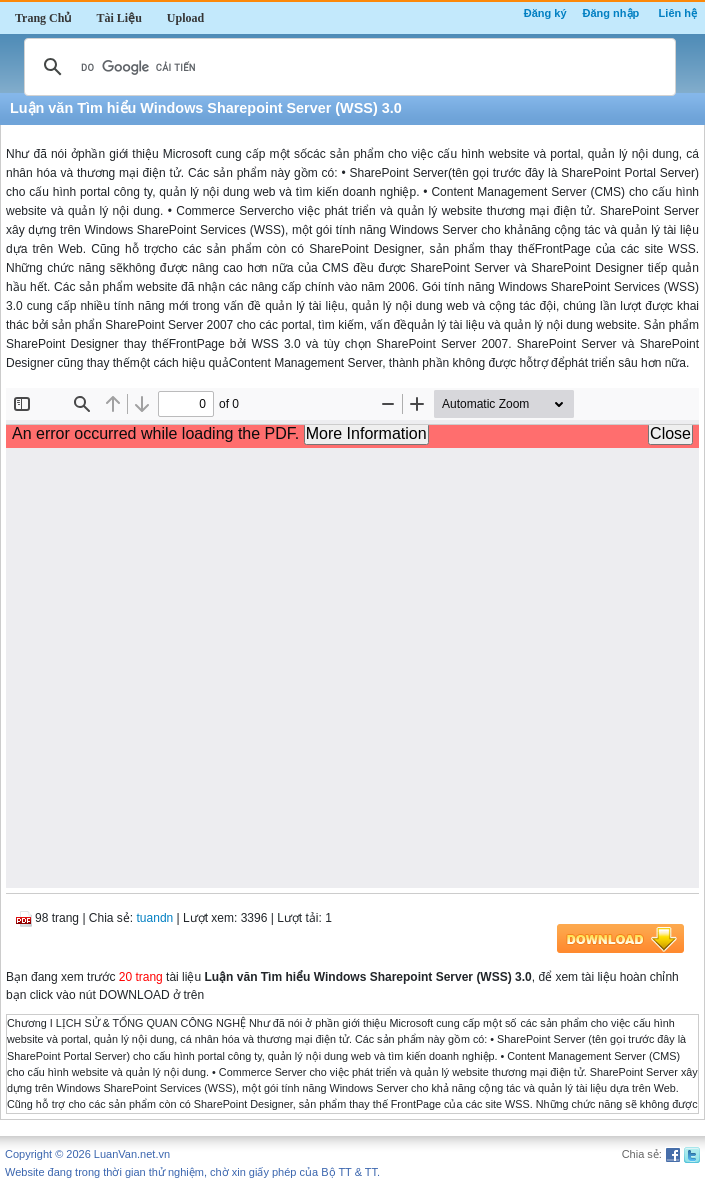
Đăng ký (545, 13)
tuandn (155, 918)
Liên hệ (678, 13)
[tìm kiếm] (347, 67)
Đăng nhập (611, 13)
